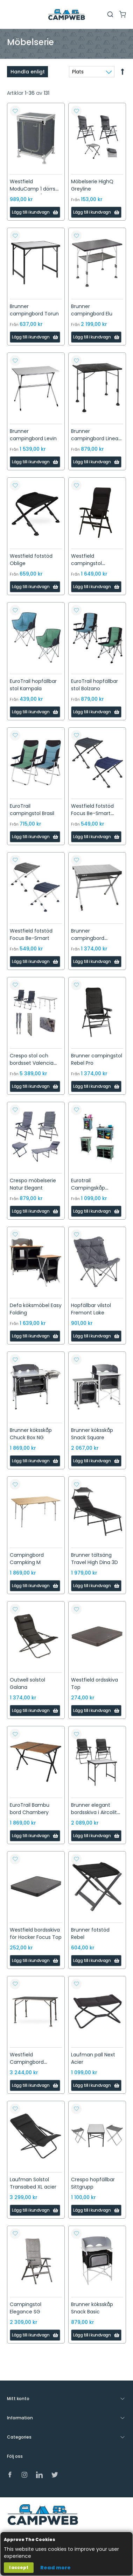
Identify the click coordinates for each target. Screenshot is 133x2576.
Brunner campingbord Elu (91, 310)
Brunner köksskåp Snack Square (92, 1434)
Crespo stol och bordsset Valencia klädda (32, 1063)
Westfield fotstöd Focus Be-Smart (31, 934)
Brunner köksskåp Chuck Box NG (31, 1434)
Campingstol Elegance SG (25, 2308)
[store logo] (66, 14)
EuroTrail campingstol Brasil (32, 809)
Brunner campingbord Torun (34, 310)
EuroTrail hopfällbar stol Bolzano (94, 685)
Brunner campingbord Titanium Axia (87, 938)
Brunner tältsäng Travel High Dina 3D (94, 1558)
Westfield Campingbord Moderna (27, 2062)
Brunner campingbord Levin (33, 435)
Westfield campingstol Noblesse (86, 563)
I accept (18, 2567)
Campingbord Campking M (27, 1558)
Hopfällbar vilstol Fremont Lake (91, 1309)
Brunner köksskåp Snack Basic (92, 2308)
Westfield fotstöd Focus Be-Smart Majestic (92, 813)
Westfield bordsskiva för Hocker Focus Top (36, 1933)
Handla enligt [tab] (27, 71)
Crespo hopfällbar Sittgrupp (93, 2183)
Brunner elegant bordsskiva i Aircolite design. (95, 1812)
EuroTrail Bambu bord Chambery (29, 1808)
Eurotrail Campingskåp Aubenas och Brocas (96, 1188)
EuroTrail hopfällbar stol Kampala (33, 685)
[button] (15, 111)
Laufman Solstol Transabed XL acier (33, 2183)
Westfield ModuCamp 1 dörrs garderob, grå (32, 189)
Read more (55, 2567)
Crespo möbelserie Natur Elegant (33, 1184)
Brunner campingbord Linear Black (95, 438)
